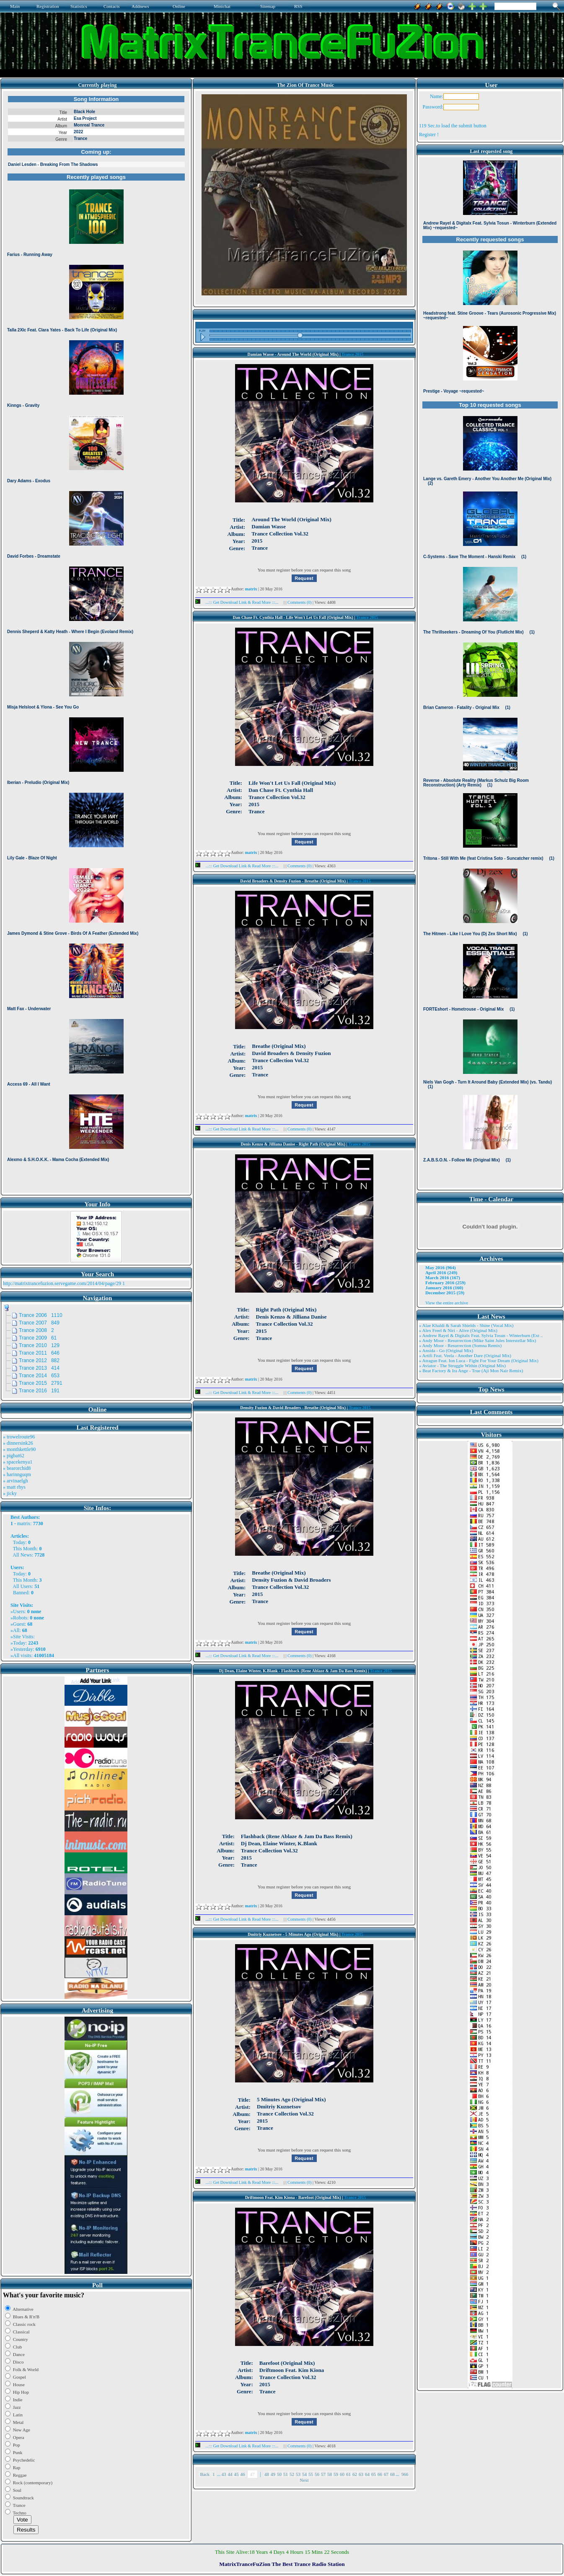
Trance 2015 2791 (40, 1383)
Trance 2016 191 (39, 1391)
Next (304, 2480)
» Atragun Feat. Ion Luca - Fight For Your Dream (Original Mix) (478, 1360)
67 (386, 2474)
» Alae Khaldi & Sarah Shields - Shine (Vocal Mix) (466, 1325)
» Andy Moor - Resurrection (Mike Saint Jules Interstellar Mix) (477, 1340)
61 (348, 2474)
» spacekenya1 (17, 1462)
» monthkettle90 (19, 1449)
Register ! (429, 134)
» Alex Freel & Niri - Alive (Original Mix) (458, 1330)
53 (298, 2474)
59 (336, 2474)
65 (373, 2474)
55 (310, 2474)
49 (273, 2474)
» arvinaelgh (15, 1481)
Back (205, 2474)
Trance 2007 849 (39, 1323)
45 (236, 2474)
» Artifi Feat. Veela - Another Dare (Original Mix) (465, 1355)
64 (367, 2474)
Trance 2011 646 (39, 1353)
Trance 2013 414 (39, 1368)
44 (230, 2474)
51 (285, 2474)
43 (224, 2474)
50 (279, 2474)
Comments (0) (300, 602)
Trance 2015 (352, 354)
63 (361, 2474)
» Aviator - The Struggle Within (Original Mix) (462, 1365)
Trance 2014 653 (39, 1376)
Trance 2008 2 (36, 1330)
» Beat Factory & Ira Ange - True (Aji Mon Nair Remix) (471, 1370)
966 (405, 2474)
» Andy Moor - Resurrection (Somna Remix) (460, 1345)
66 (380, 2474)
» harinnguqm (17, 1474)
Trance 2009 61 (38, 1338)
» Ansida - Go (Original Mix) (446, 1350)
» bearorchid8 (17, 1468)
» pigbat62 (13, 1456)
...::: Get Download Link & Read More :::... (239, 602)
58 (329, 2474)
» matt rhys (14, 1487)
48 (266, 2474)
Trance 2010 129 (39, 1345)
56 (317, 2474)
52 (292, 2474)
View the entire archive (446, 1302)
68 (392, 2474)
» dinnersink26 (18, 1443)
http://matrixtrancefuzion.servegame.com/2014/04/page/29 (62, 1283)
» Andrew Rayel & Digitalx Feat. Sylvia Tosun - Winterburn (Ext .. (481, 1335)
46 (243, 2474)
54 (304, 2474)
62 (354, 2474)
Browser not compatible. (96, 642)
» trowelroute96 (19, 1437)
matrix (23, 1523)
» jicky (10, 1493)
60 (342, 2474)
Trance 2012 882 (39, 1360)
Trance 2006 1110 (40, 1315)
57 (323, 2474)
